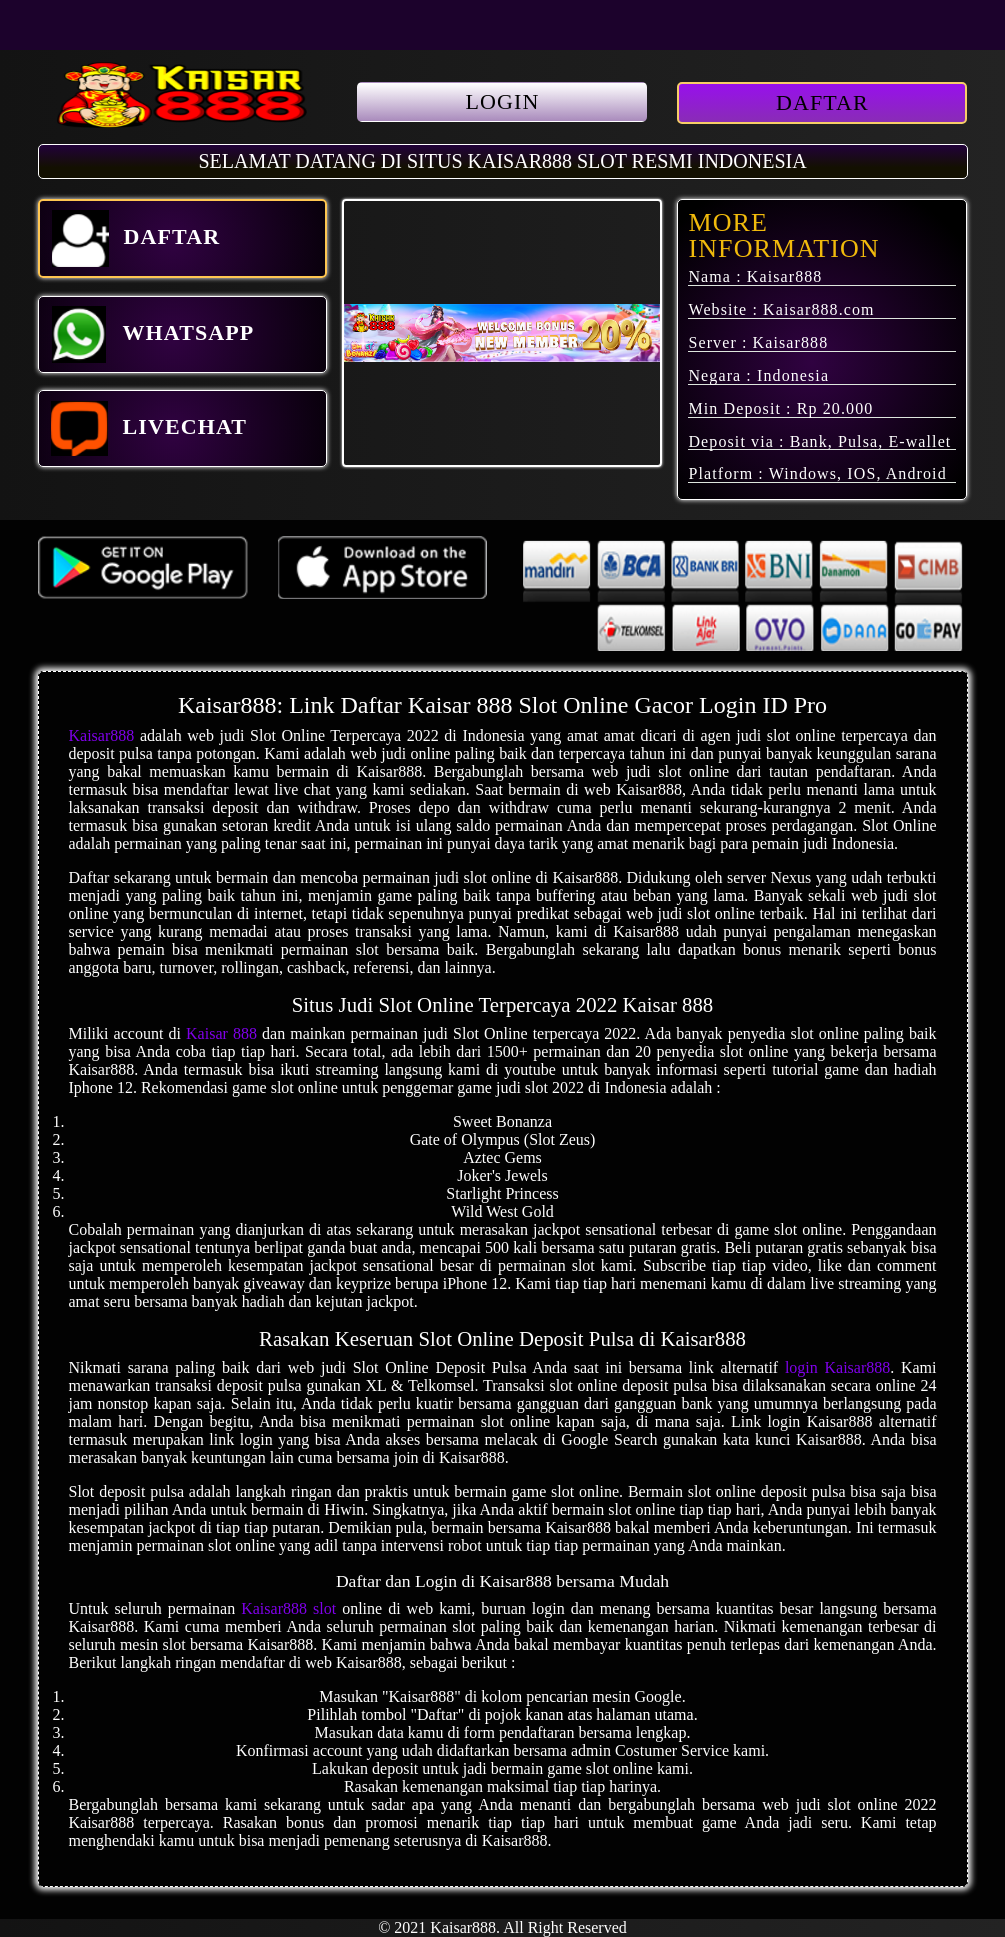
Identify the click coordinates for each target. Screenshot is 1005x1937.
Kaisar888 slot (288, 1608)
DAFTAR (822, 102)
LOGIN (503, 101)
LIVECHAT (149, 428)
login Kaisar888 (837, 1367)
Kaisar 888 (221, 1033)
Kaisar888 (102, 735)
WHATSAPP (153, 334)
